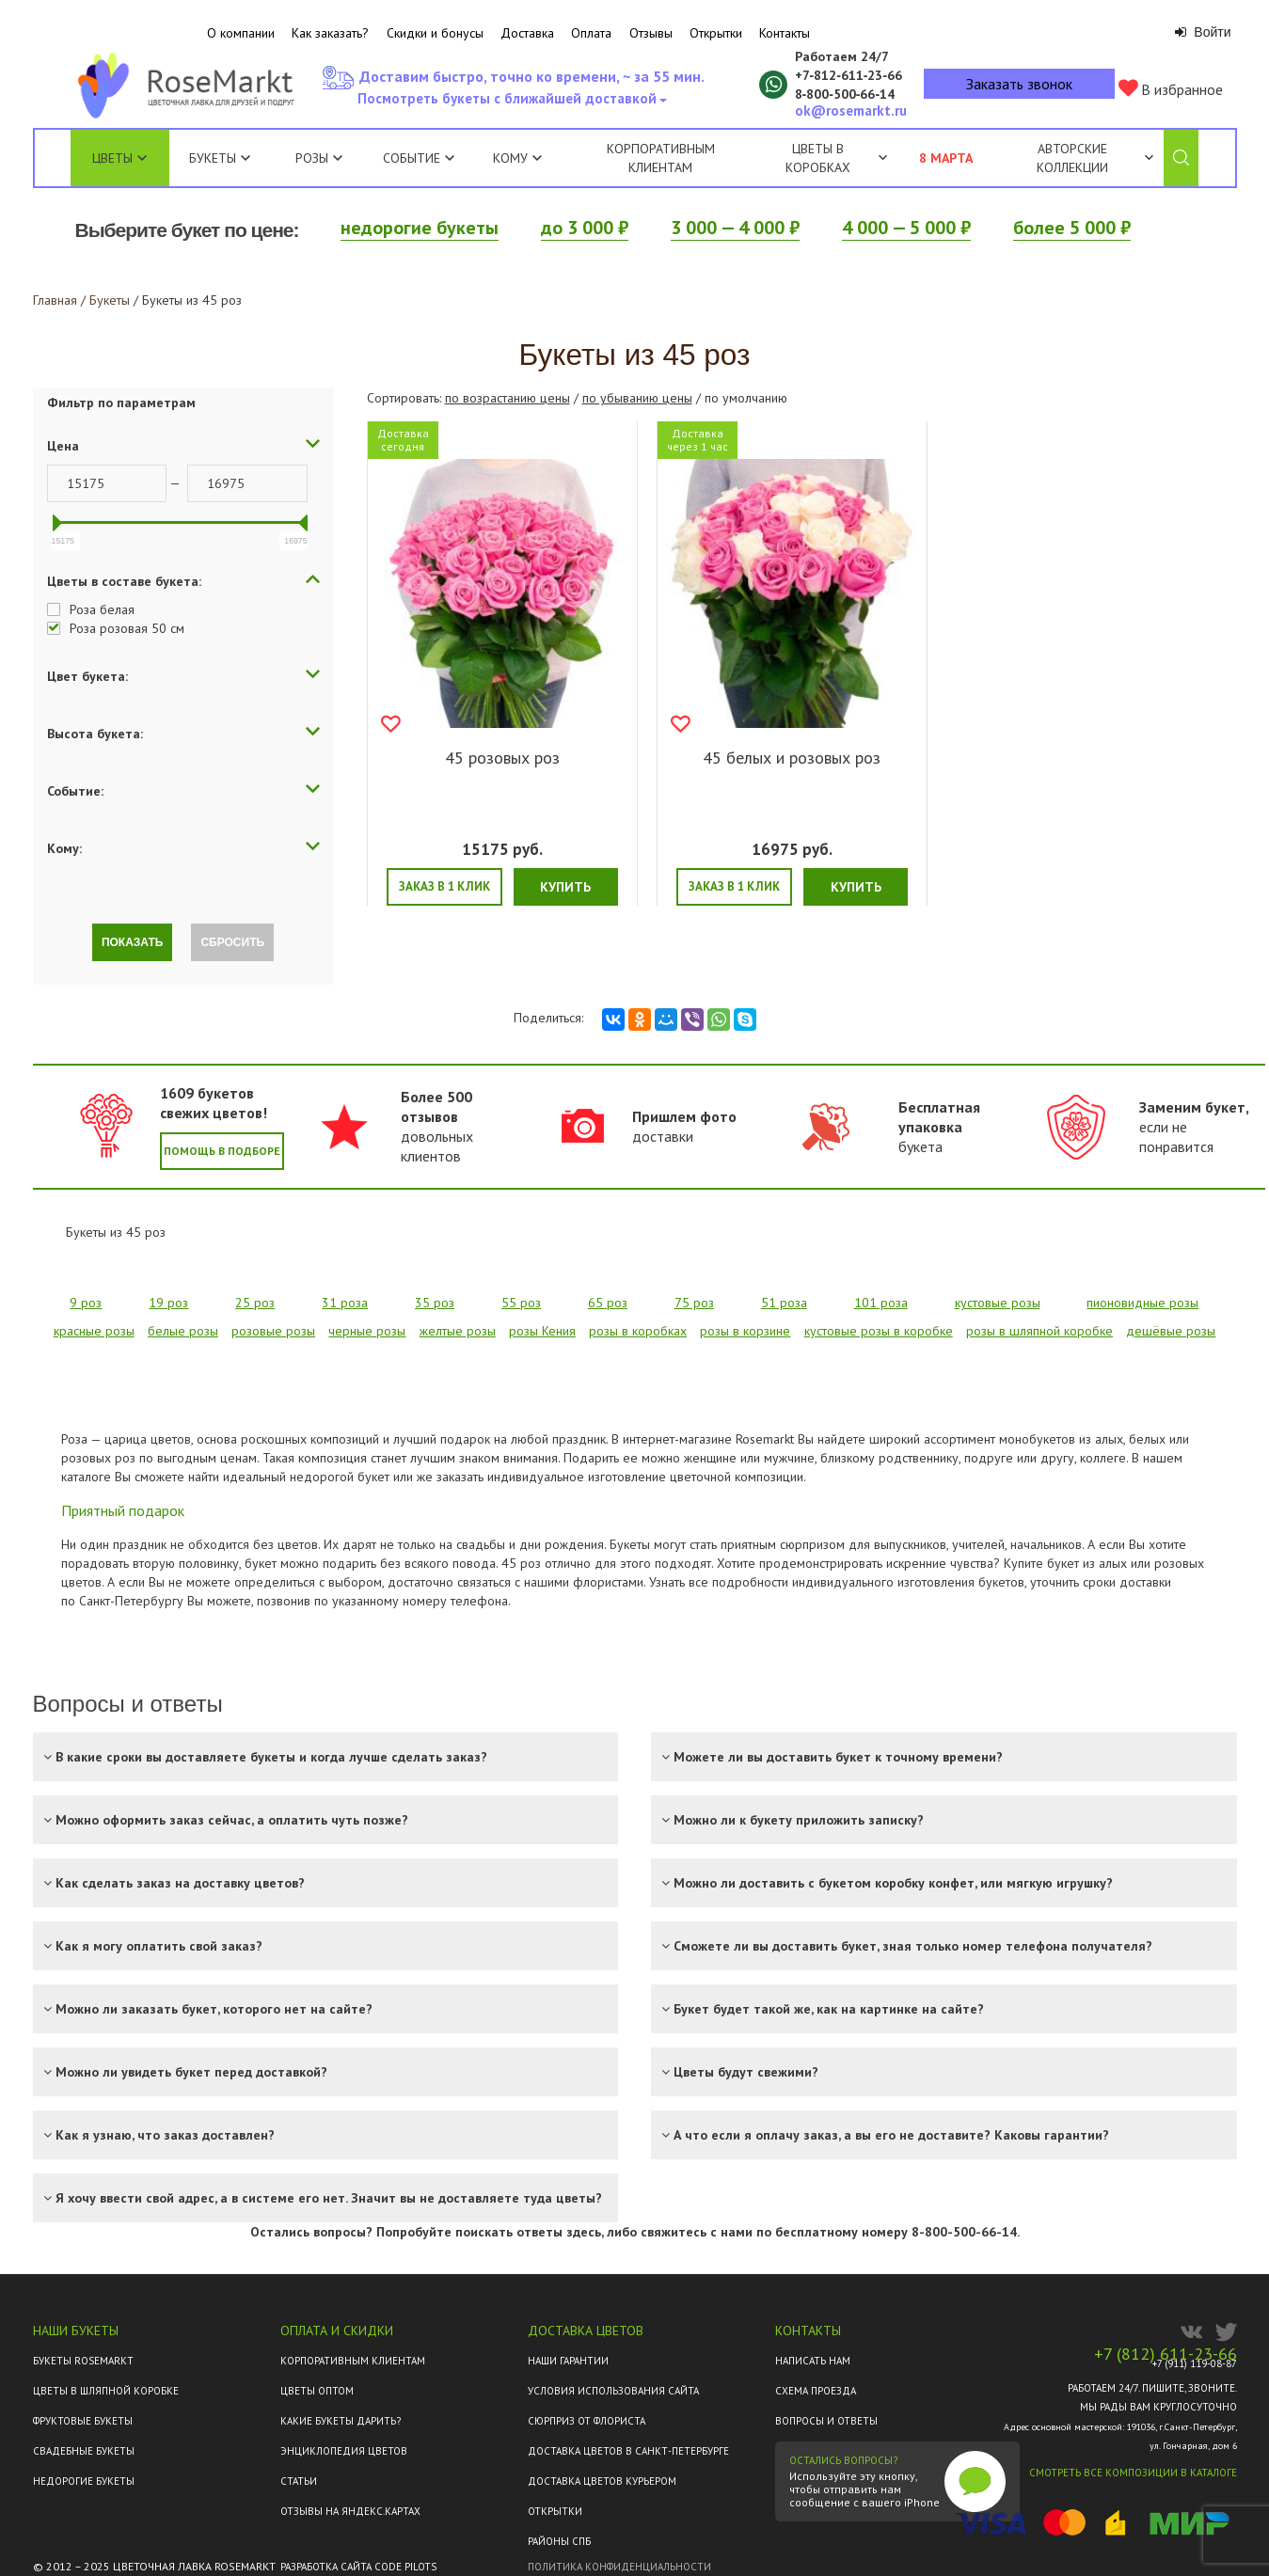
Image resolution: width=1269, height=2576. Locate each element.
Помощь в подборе (222, 1151)
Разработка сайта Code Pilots (358, 2566)
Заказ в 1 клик (444, 886)
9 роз (86, 1302)
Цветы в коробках (817, 158)
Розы (311, 158)
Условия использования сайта (613, 2390)
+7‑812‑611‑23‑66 (849, 75)
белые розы (183, 1330)
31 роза (345, 1302)
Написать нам (812, 2360)
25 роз (255, 1302)
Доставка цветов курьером (602, 2481)
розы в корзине (745, 1330)
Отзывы (651, 32)
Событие (418, 158)
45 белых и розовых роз (791, 757)
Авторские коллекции (1095, 158)
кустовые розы (997, 1302)
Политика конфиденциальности (619, 2566)
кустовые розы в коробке (878, 1330)
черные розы (366, 1330)
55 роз (521, 1302)
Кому (517, 158)
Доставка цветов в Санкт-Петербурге (628, 2450)
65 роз (607, 1302)
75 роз (694, 1302)
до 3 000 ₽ (584, 227)
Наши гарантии (568, 2360)
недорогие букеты (420, 227)
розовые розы (273, 1330)
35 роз (434, 1302)
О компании (241, 32)
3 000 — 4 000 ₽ (735, 227)
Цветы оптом (317, 2390)
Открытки (716, 32)
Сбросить (232, 942)
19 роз (168, 1302)
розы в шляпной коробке (1039, 1330)
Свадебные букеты (84, 2450)
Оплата (591, 32)
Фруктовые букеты (83, 2420)
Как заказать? (330, 32)
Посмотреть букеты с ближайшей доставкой (510, 103)
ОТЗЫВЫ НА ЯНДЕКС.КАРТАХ (350, 2511)
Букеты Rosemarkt (83, 2360)
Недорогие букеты (84, 2481)
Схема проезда (815, 2390)
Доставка (527, 32)
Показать (133, 942)
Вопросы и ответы (826, 2420)
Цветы (112, 158)
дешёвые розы (1170, 1330)
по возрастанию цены (507, 397)
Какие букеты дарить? (340, 2420)
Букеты (212, 158)
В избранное (1170, 89)
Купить (565, 886)
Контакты (784, 32)
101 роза (881, 1302)
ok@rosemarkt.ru (851, 110)
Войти (1202, 32)
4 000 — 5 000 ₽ (906, 227)
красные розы (94, 1330)
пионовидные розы (1142, 1302)
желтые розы (458, 1330)
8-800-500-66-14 (964, 2231)
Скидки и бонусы (435, 32)
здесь (583, 2231)
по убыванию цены (637, 397)
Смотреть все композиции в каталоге (1133, 2472)
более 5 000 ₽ (1072, 227)
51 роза (784, 1302)
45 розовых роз (502, 757)
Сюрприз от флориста (586, 2420)
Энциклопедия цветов (343, 2450)
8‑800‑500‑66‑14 (845, 94)
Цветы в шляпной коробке (106, 2390)
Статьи (298, 2481)
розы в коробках (638, 1330)
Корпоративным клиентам (661, 158)
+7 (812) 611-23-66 (1165, 2354)
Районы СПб (559, 2541)
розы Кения (542, 1330)
